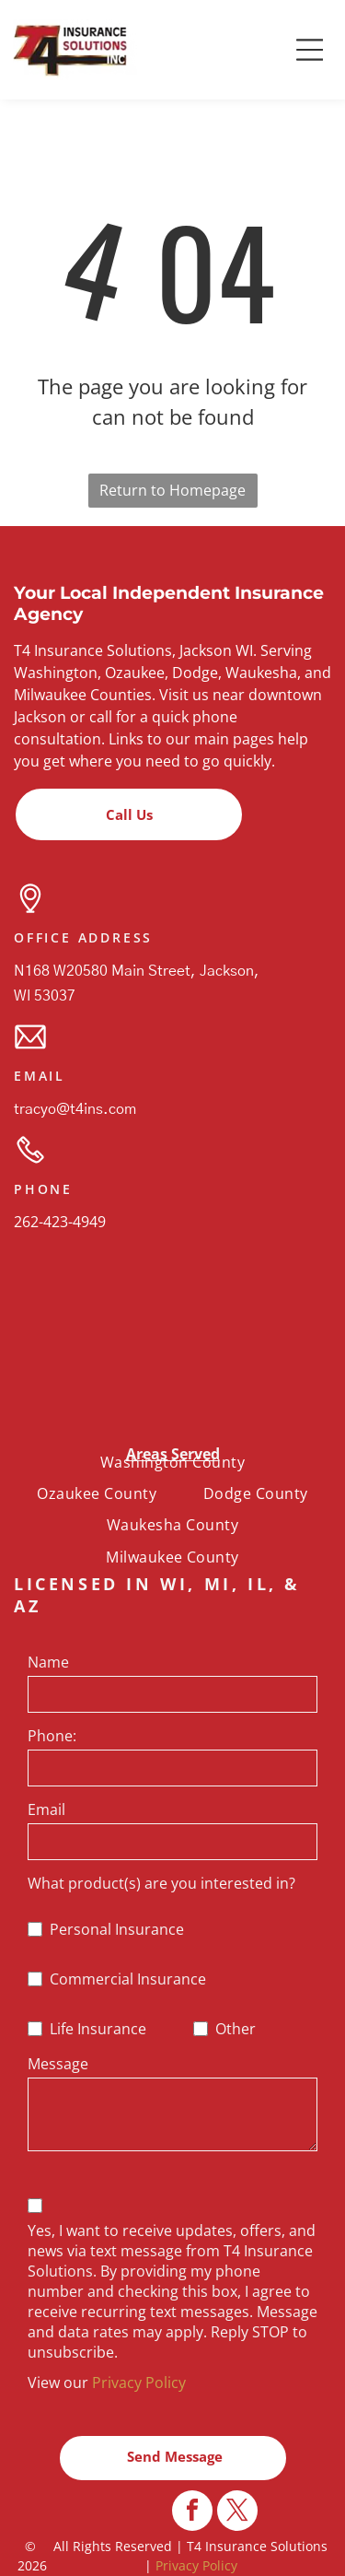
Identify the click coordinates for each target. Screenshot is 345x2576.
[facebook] (192, 2535)
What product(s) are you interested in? (161, 1883)
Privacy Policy (139, 2382)
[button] (310, 50)
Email (46, 1809)
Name (48, 1662)
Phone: (52, 1736)
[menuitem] (172, 1462)
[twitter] (237, 2535)
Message (58, 2064)
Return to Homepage (172, 490)
